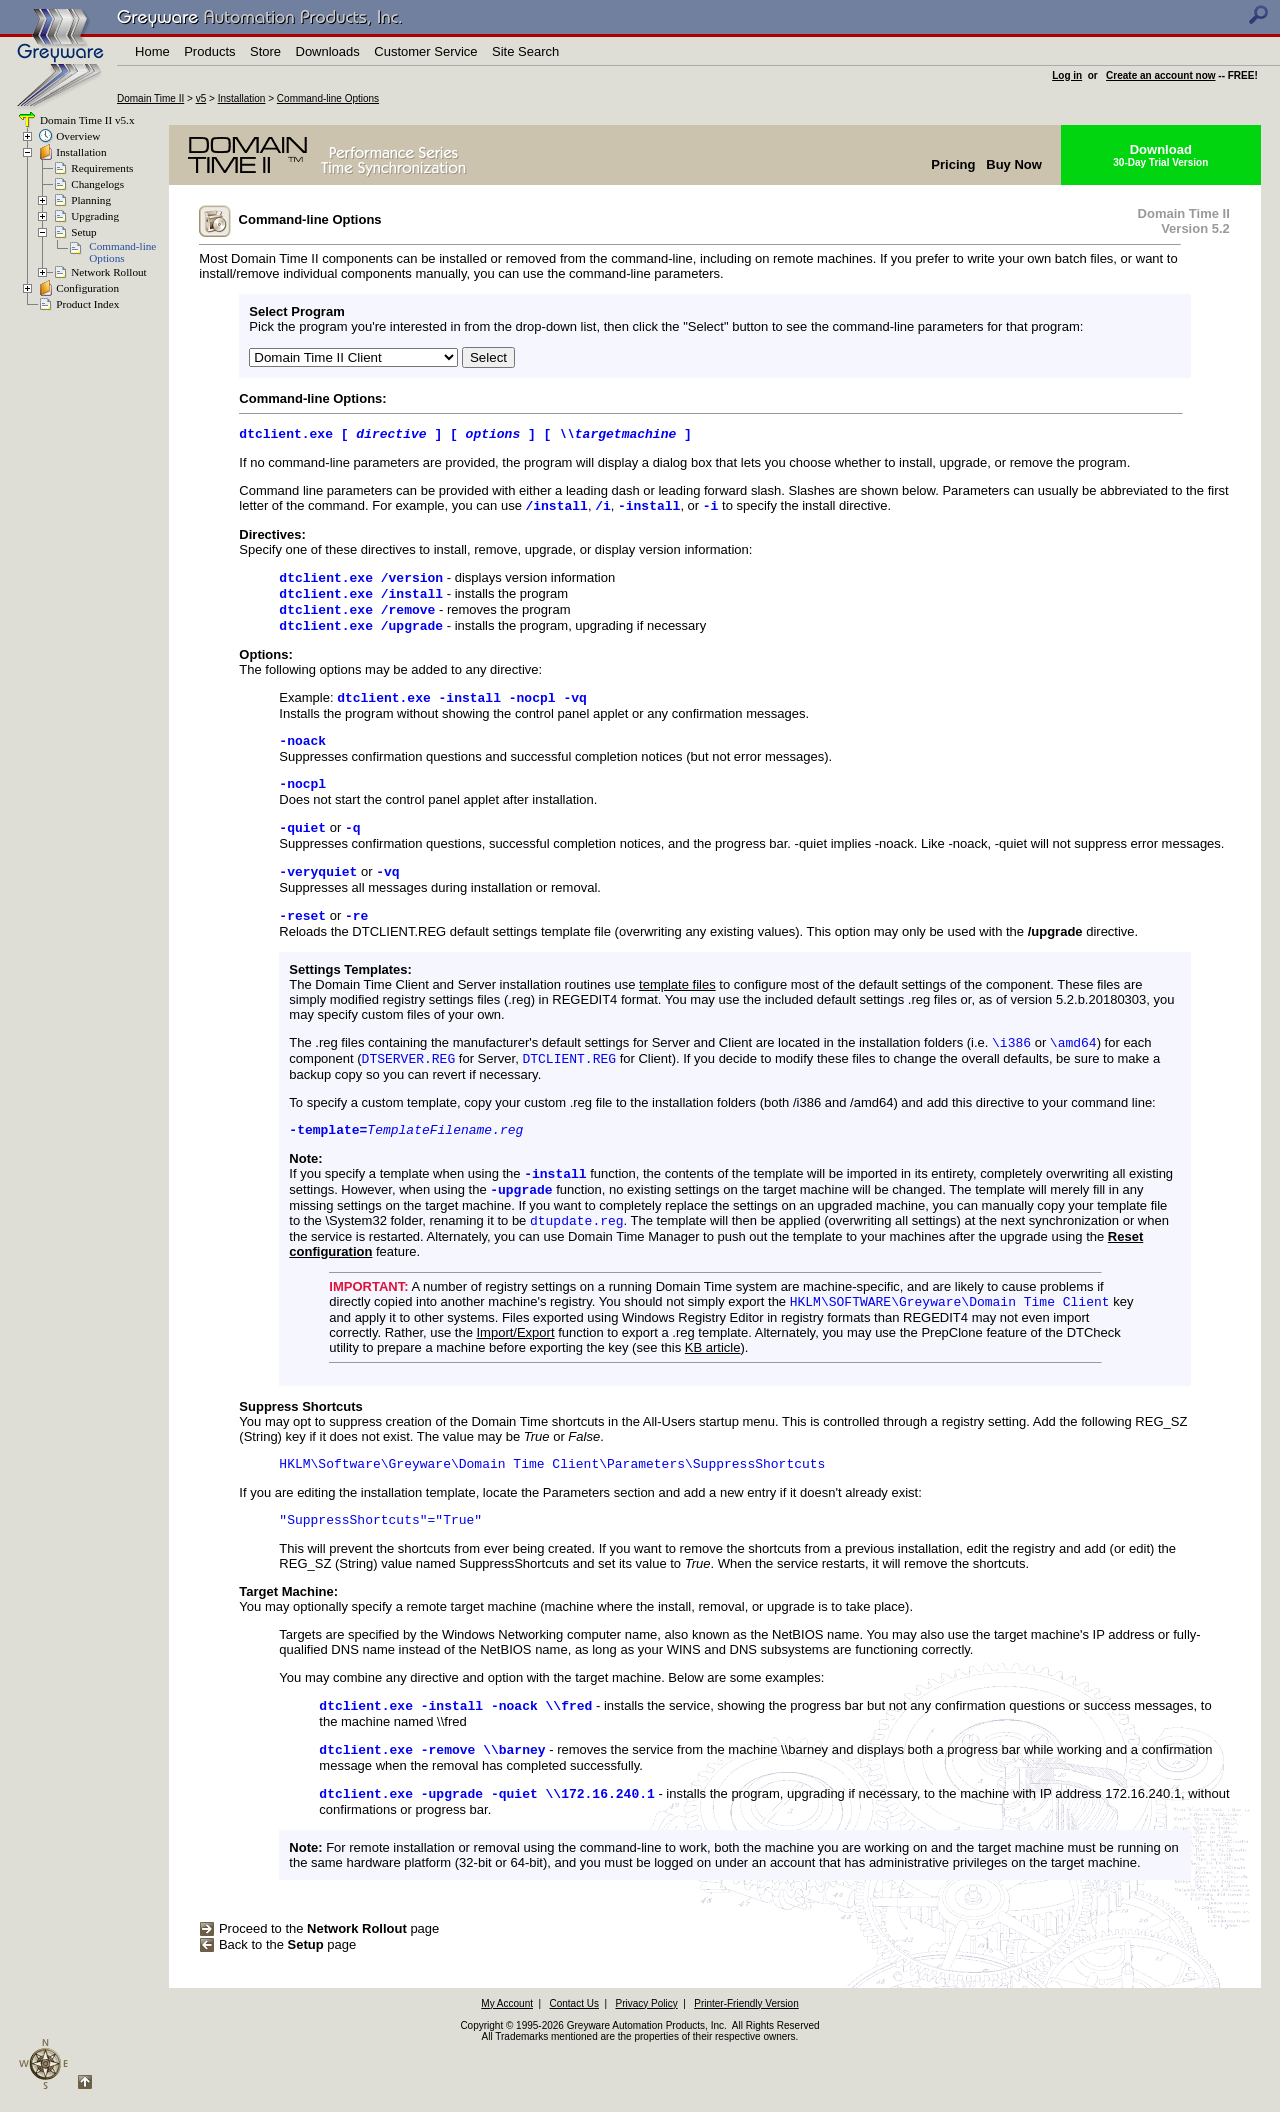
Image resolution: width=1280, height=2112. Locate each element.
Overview (78, 136)
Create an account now (1160, 75)
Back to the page (277, 1998)
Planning (91, 200)
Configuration (87, 288)
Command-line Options (328, 98)
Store (265, 51)
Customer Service (425, 51)
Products (209, 51)
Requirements (102, 168)
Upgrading (95, 216)
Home (152, 51)
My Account (507, 2057)
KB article (713, 1389)
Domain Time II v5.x (85, 120)
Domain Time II (150, 98)
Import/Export (516, 1374)
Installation (242, 98)
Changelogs (97, 184)
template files (677, 1011)
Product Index (87, 304)
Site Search (525, 51)
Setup (83, 232)
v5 (201, 98)
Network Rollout (109, 272)
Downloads (328, 51)
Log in (1067, 75)
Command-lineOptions (122, 252)
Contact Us (574, 2057)
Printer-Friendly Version (746, 2057)
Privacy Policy (646, 2057)
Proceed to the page (319, 1982)
